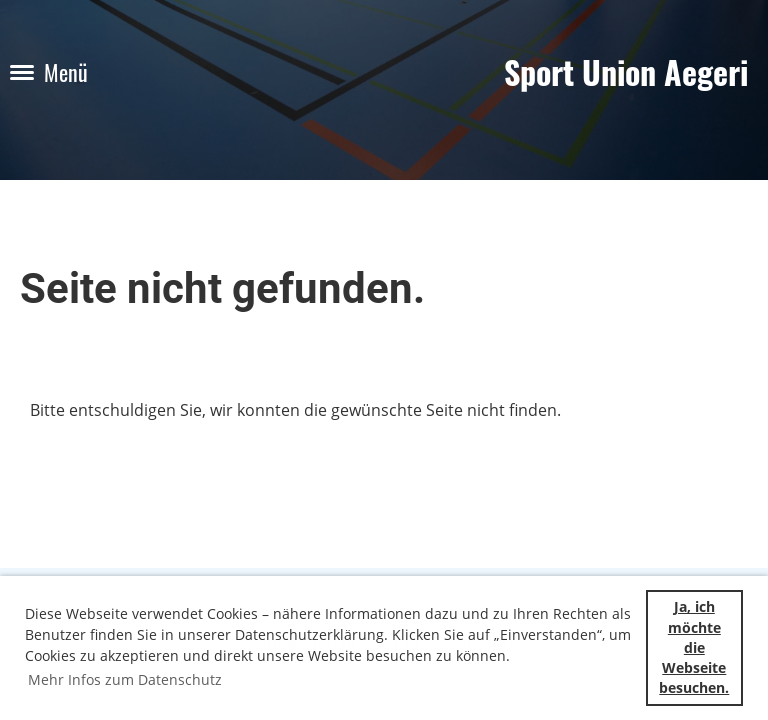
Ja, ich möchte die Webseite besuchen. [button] (694, 647)
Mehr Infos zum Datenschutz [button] (125, 679)
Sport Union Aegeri (626, 72)
